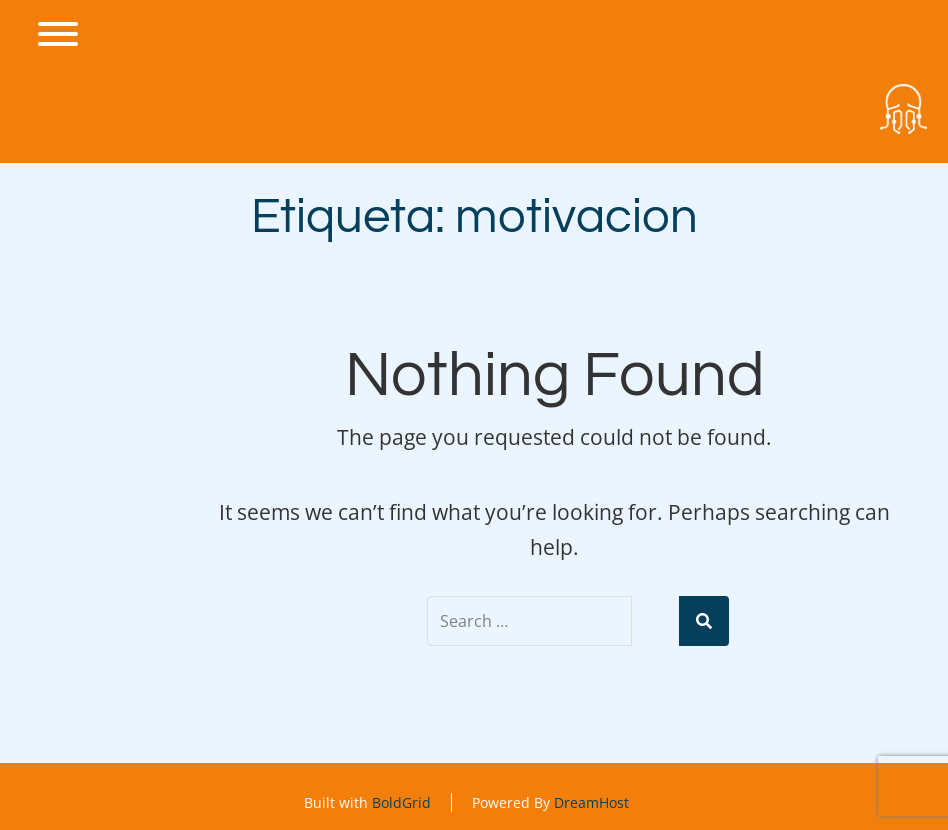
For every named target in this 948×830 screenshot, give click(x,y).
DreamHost (591, 802)
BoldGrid (401, 802)
